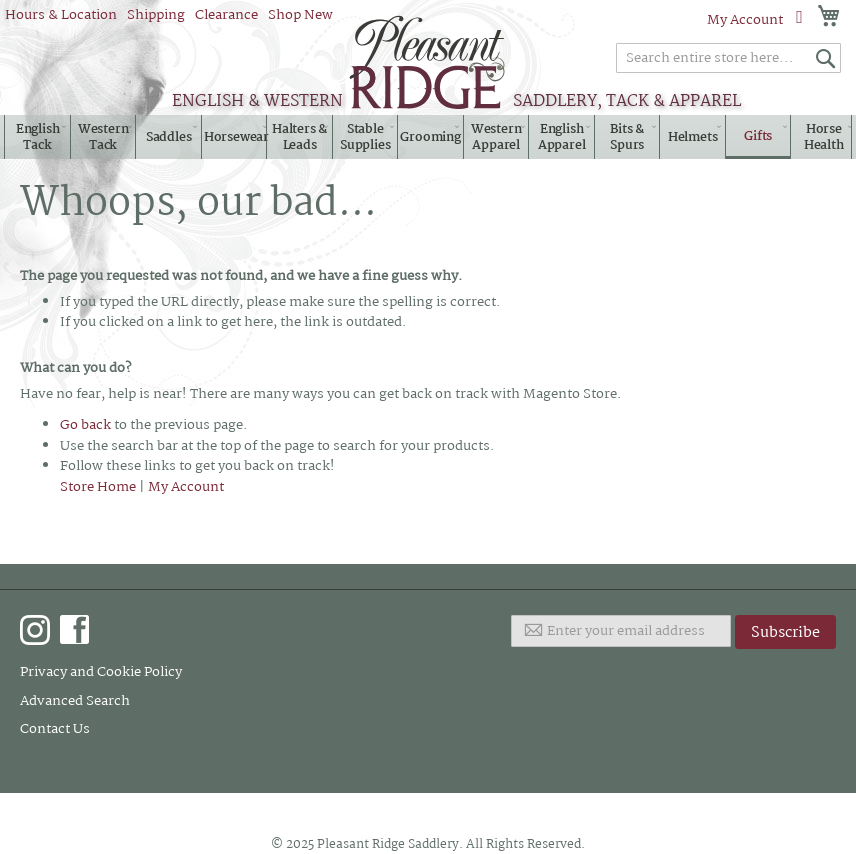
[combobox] (728, 58)
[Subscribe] (785, 632)
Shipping (156, 15)
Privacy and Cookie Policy (101, 672)
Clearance (226, 15)
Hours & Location (61, 15)
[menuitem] (37, 138)
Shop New (300, 15)
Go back (85, 425)
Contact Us (55, 729)
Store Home (98, 487)
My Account (745, 20)
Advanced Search (75, 701)
